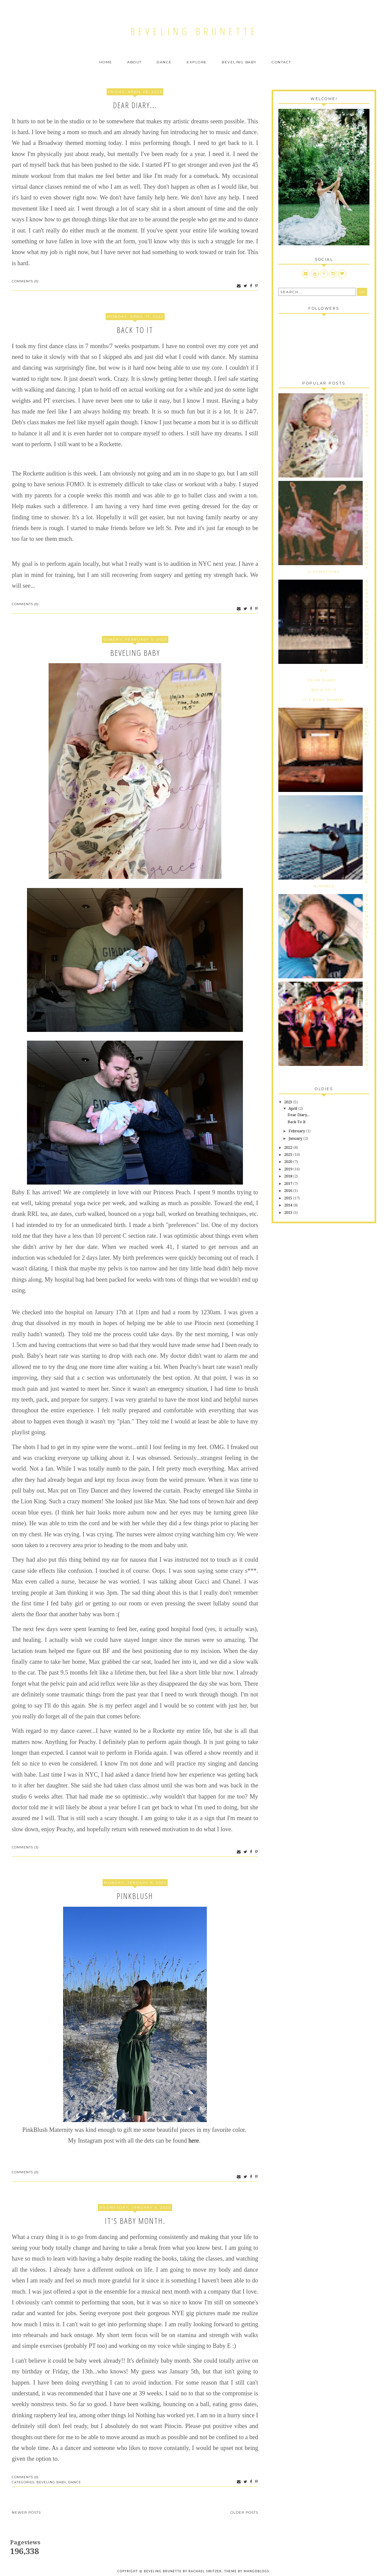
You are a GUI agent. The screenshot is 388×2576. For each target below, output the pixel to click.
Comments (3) (25, 1847)
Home (105, 62)
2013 (288, 1212)
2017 (288, 1184)
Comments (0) (25, 281)
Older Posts (244, 2512)
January (295, 1138)
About (134, 62)
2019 (288, 1169)
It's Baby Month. (135, 2220)
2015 (288, 1198)
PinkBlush (135, 1895)
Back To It (135, 329)
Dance (164, 62)
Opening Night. (366, 727)
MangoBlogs (256, 2571)
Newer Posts (26, 2512)
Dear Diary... (135, 105)
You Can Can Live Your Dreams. (367, 1026)
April (293, 1108)
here (193, 2140)
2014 (288, 1205)
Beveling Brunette (194, 31)
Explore (197, 62)
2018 (288, 1176)
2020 (288, 1162)
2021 (288, 1155)
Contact (281, 62)
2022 (288, 1147)
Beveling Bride (367, 916)
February (297, 1131)
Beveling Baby (239, 62)
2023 (288, 1102)
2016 (288, 1191)
